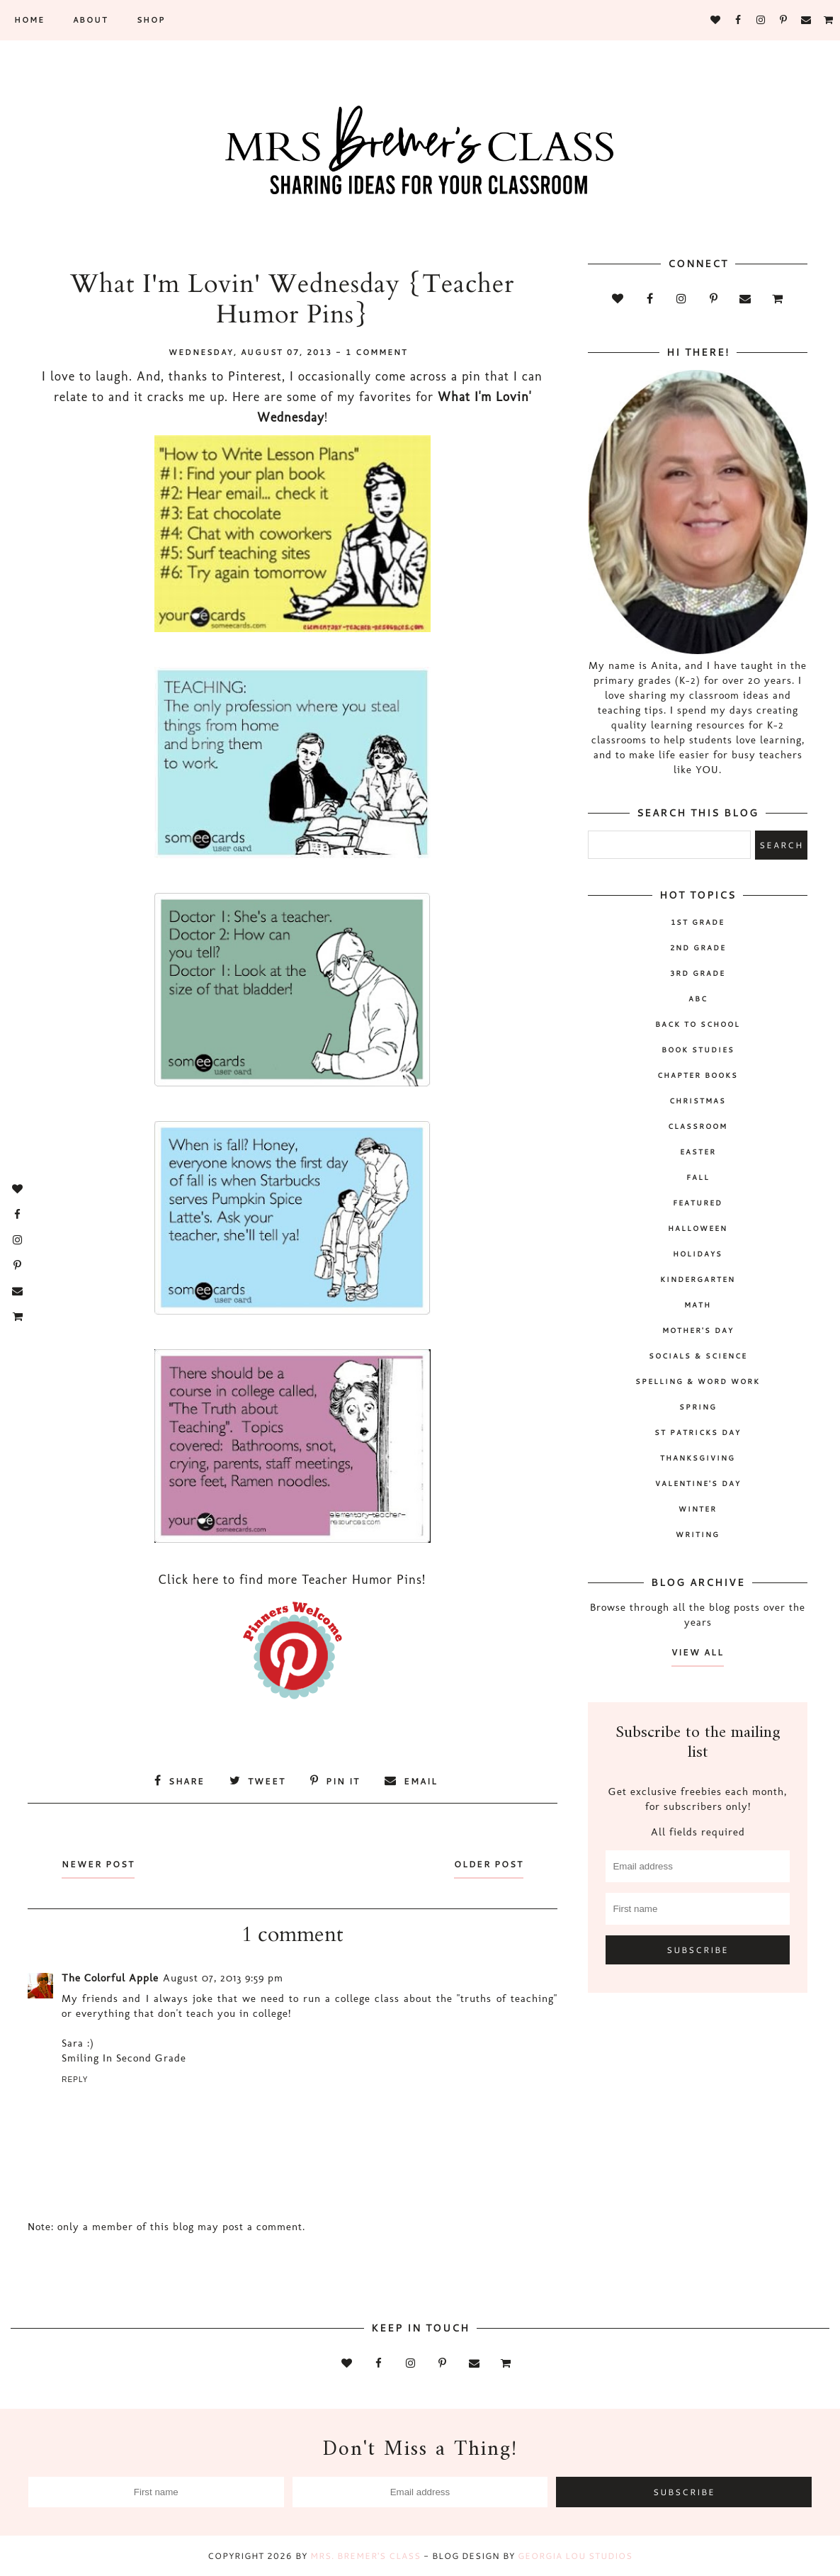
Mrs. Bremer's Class (365, 2556)
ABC (698, 998)
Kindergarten (697, 1279)
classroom (697, 1126)
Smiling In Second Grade (124, 2058)
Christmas (697, 1101)
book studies (698, 1049)
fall (698, 1177)
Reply (75, 2079)
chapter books (697, 1075)
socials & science (698, 1356)
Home (29, 20)
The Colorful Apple (110, 1978)
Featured (697, 1203)
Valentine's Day (698, 1483)
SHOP (151, 20)
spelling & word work (697, 1381)
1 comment (377, 352)
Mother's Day (698, 1330)
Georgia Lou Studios (575, 2556)
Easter (698, 1152)
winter (698, 1509)
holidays (697, 1254)
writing (698, 1534)
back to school (697, 1024)
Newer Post (98, 1864)
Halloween (697, 1228)
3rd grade (697, 973)
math (697, 1305)
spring (698, 1407)
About (90, 20)
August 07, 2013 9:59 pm (223, 1978)
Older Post (488, 1864)
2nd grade (698, 947)
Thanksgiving (697, 1458)
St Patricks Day (697, 1432)
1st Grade (698, 922)
